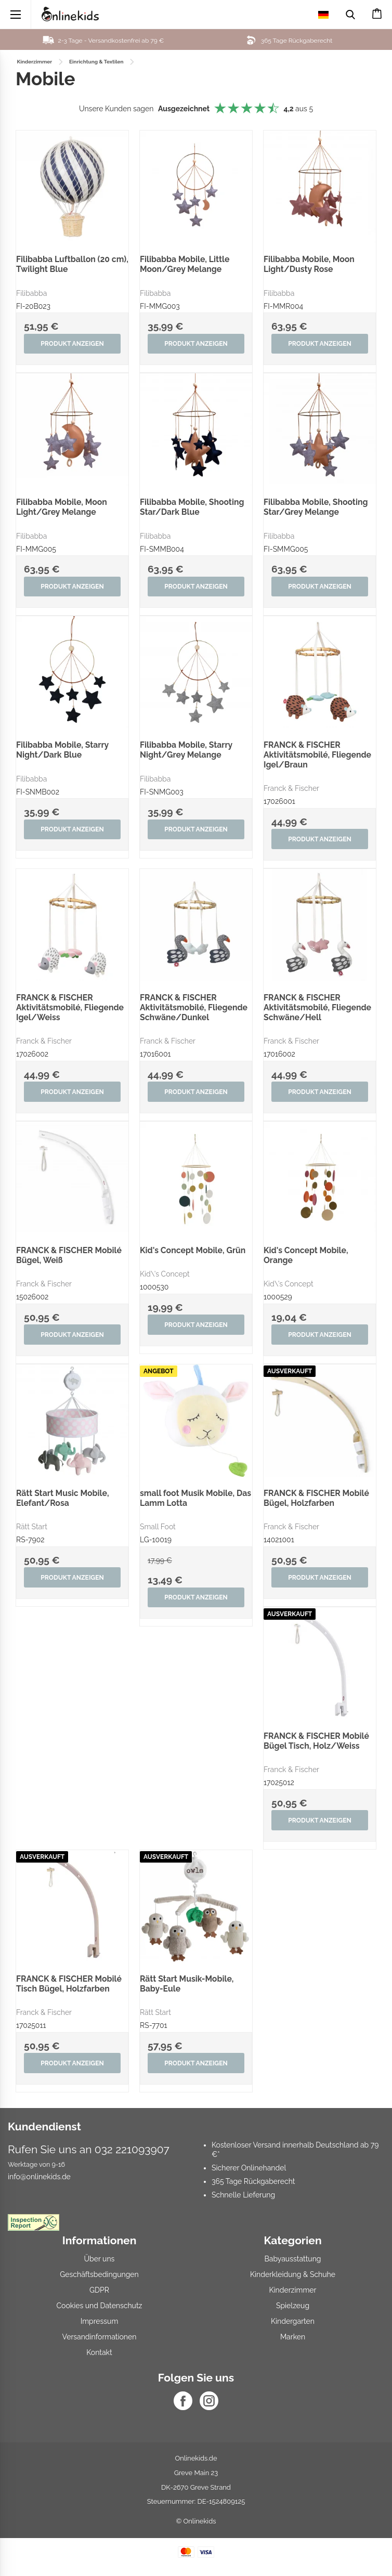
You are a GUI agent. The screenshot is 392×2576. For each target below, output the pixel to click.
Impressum (100, 2327)
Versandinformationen (99, 2343)
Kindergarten (293, 2327)
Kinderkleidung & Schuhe (292, 2280)
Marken (292, 2343)
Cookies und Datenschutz (99, 2312)
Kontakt (99, 2358)
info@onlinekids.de (39, 2183)
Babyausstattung (293, 2265)
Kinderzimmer (293, 2296)
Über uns (99, 2265)
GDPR (99, 2296)
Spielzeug (292, 2312)
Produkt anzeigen (72, 344)
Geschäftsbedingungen (99, 2280)
